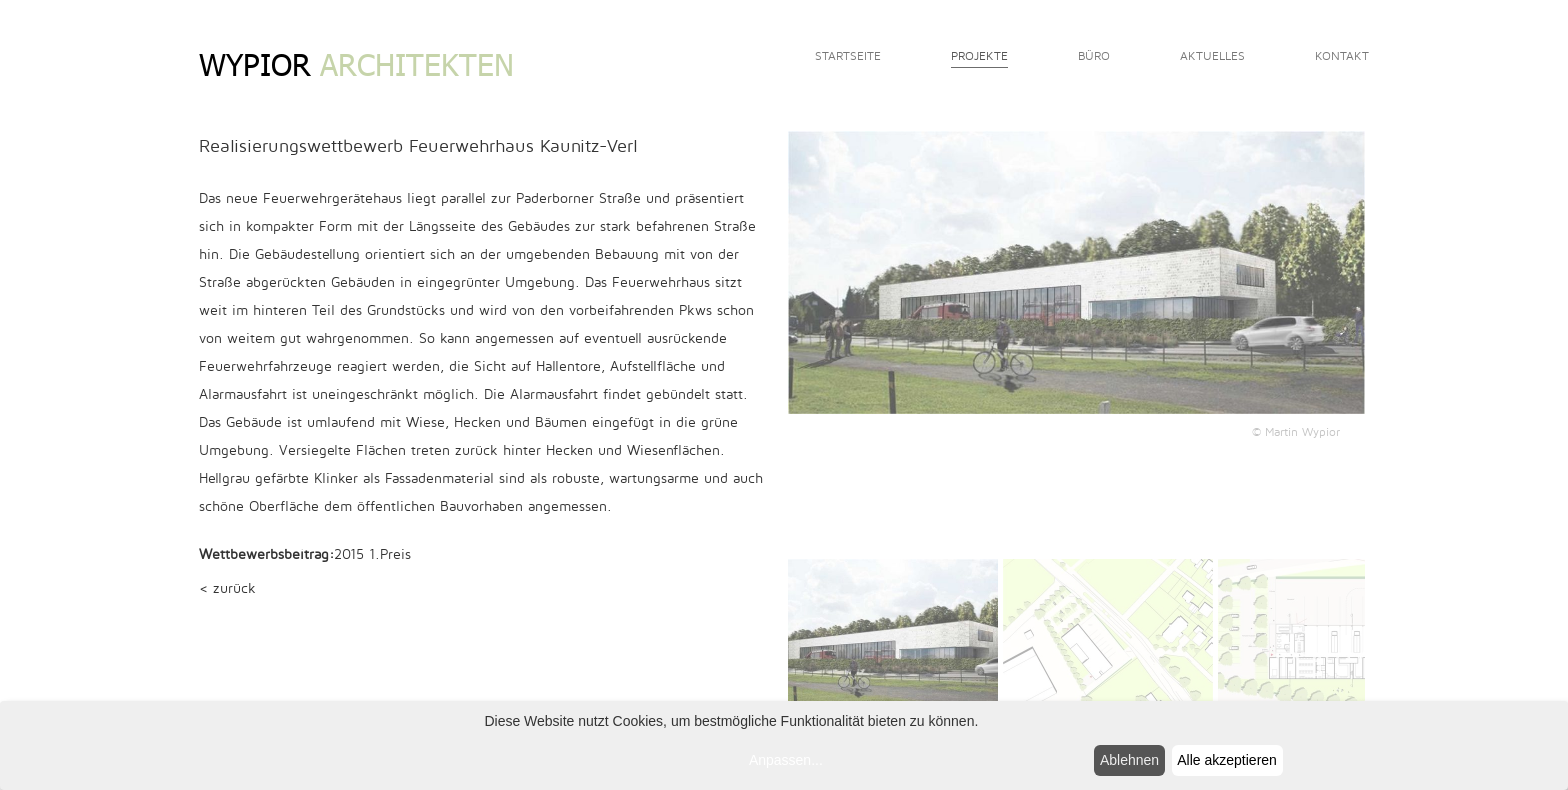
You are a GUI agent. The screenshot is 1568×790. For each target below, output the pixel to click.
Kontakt (1342, 56)
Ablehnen (1129, 760)
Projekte (979, 56)
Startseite (848, 56)
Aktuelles (1212, 56)
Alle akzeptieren (1227, 760)
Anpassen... (786, 760)
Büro (1094, 56)
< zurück (227, 588)
